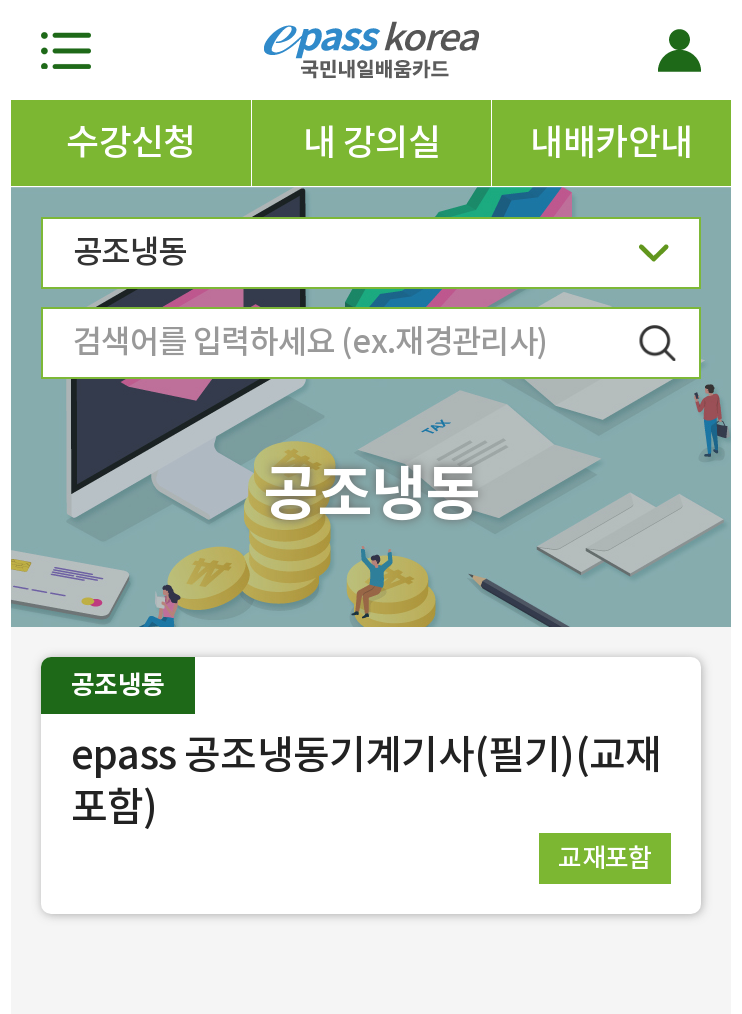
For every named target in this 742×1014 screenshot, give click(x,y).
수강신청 (131, 142)
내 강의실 (371, 142)
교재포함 (605, 857)
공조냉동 (371, 258)
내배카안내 (611, 142)
